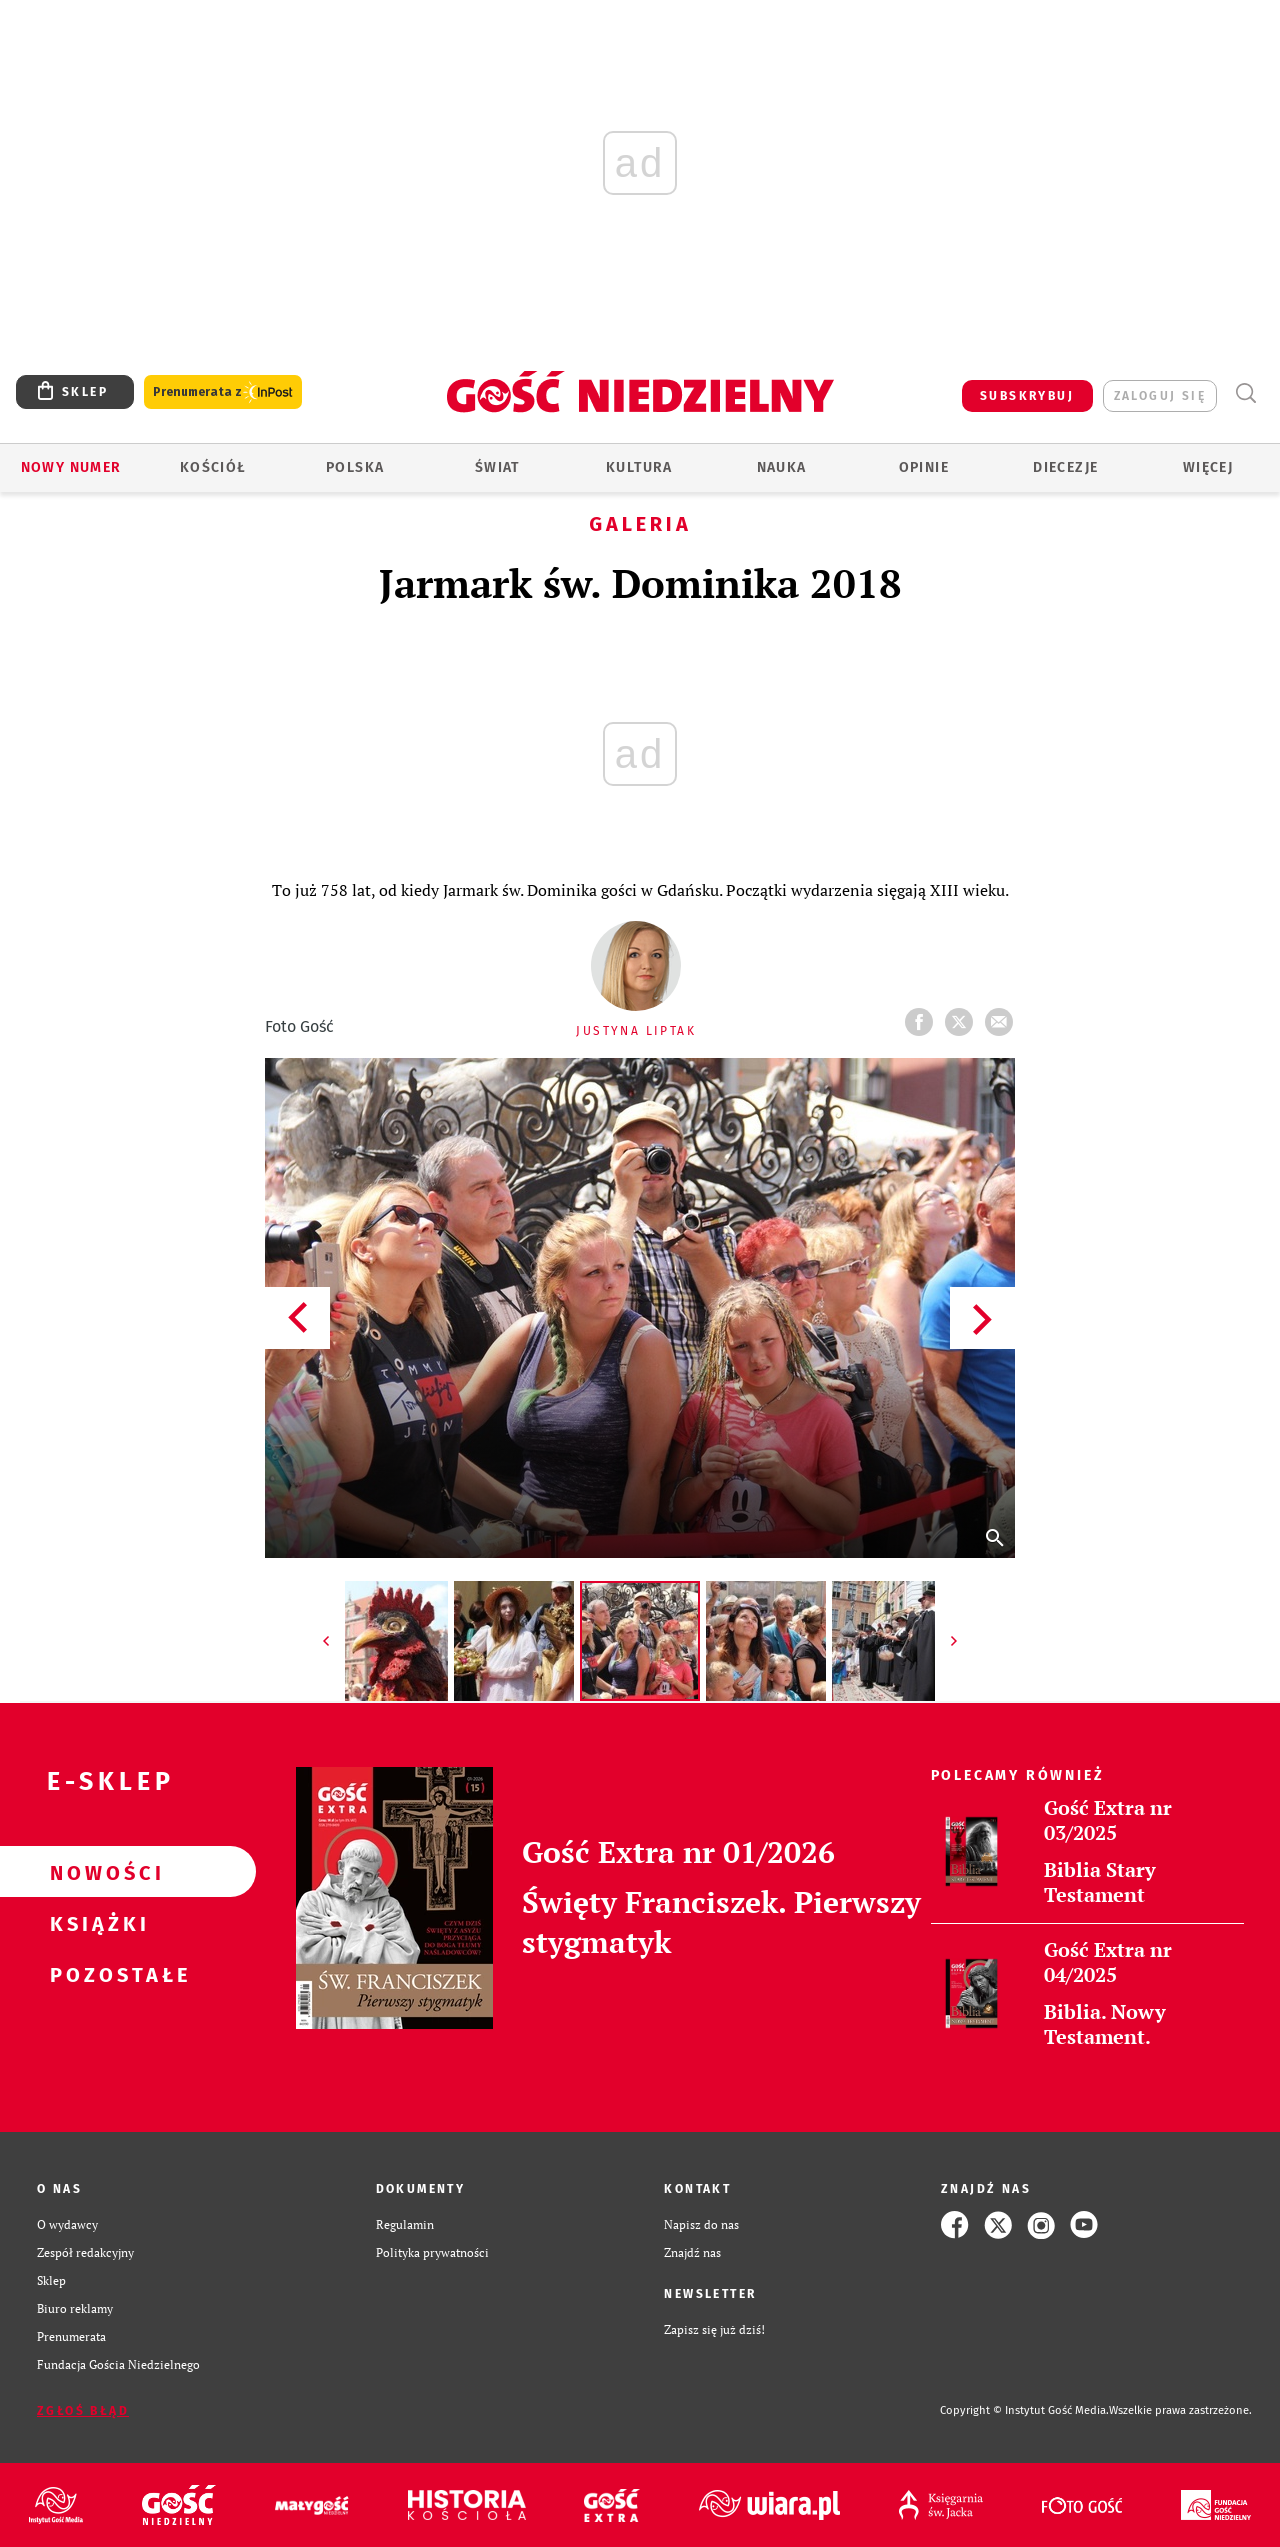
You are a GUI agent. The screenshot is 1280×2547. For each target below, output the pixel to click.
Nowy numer (71, 467)
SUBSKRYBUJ (1027, 396)
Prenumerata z (223, 392)
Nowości (96, 1872)
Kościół (213, 467)
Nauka (782, 467)
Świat (497, 467)
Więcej (1208, 467)
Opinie (924, 467)
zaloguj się (1160, 396)
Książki (96, 1923)
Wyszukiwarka (1245, 393)
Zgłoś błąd (83, 2411)
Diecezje (1065, 467)
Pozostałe (96, 1974)
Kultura (639, 467)
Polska (355, 467)
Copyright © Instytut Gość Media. (1024, 2410)
